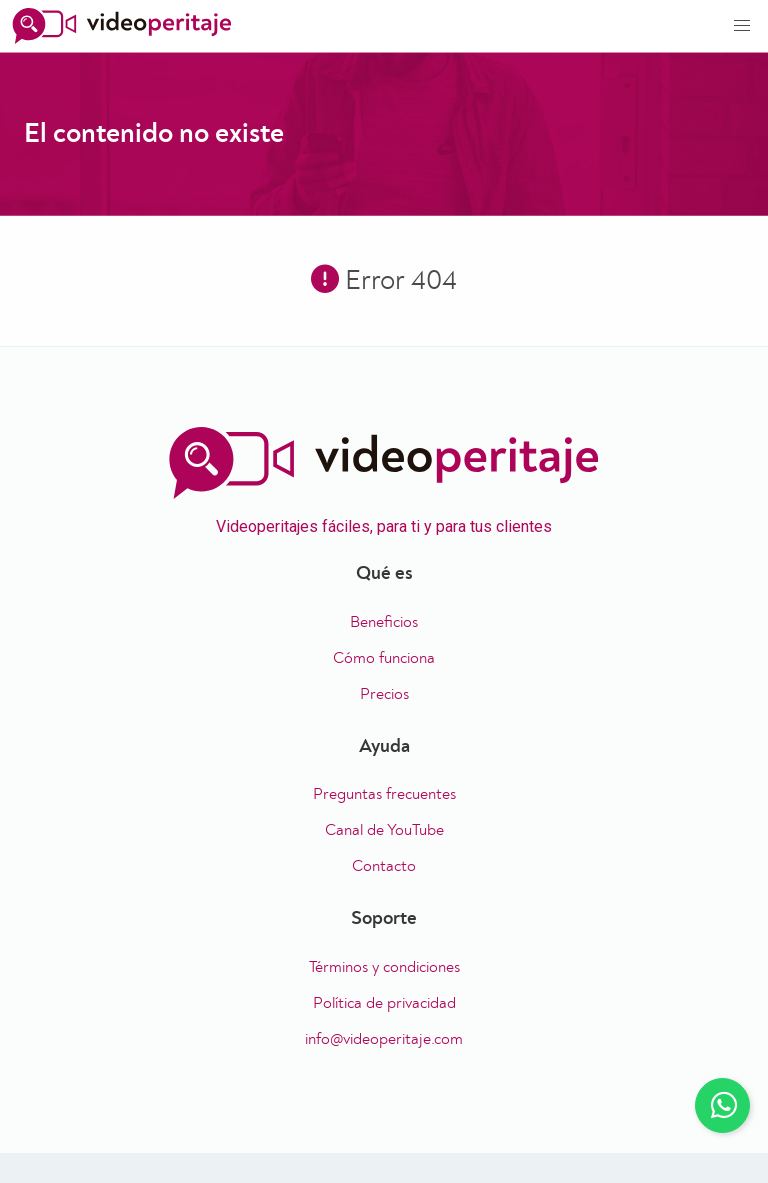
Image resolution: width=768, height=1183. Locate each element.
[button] (742, 26)
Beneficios (384, 622)
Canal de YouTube (384, 830)
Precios (384, 694)
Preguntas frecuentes (384, 794)
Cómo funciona (384, 658)
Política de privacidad (384, 1003)
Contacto (384, 866)
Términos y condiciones (384, 967)
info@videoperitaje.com (384, 1039)
